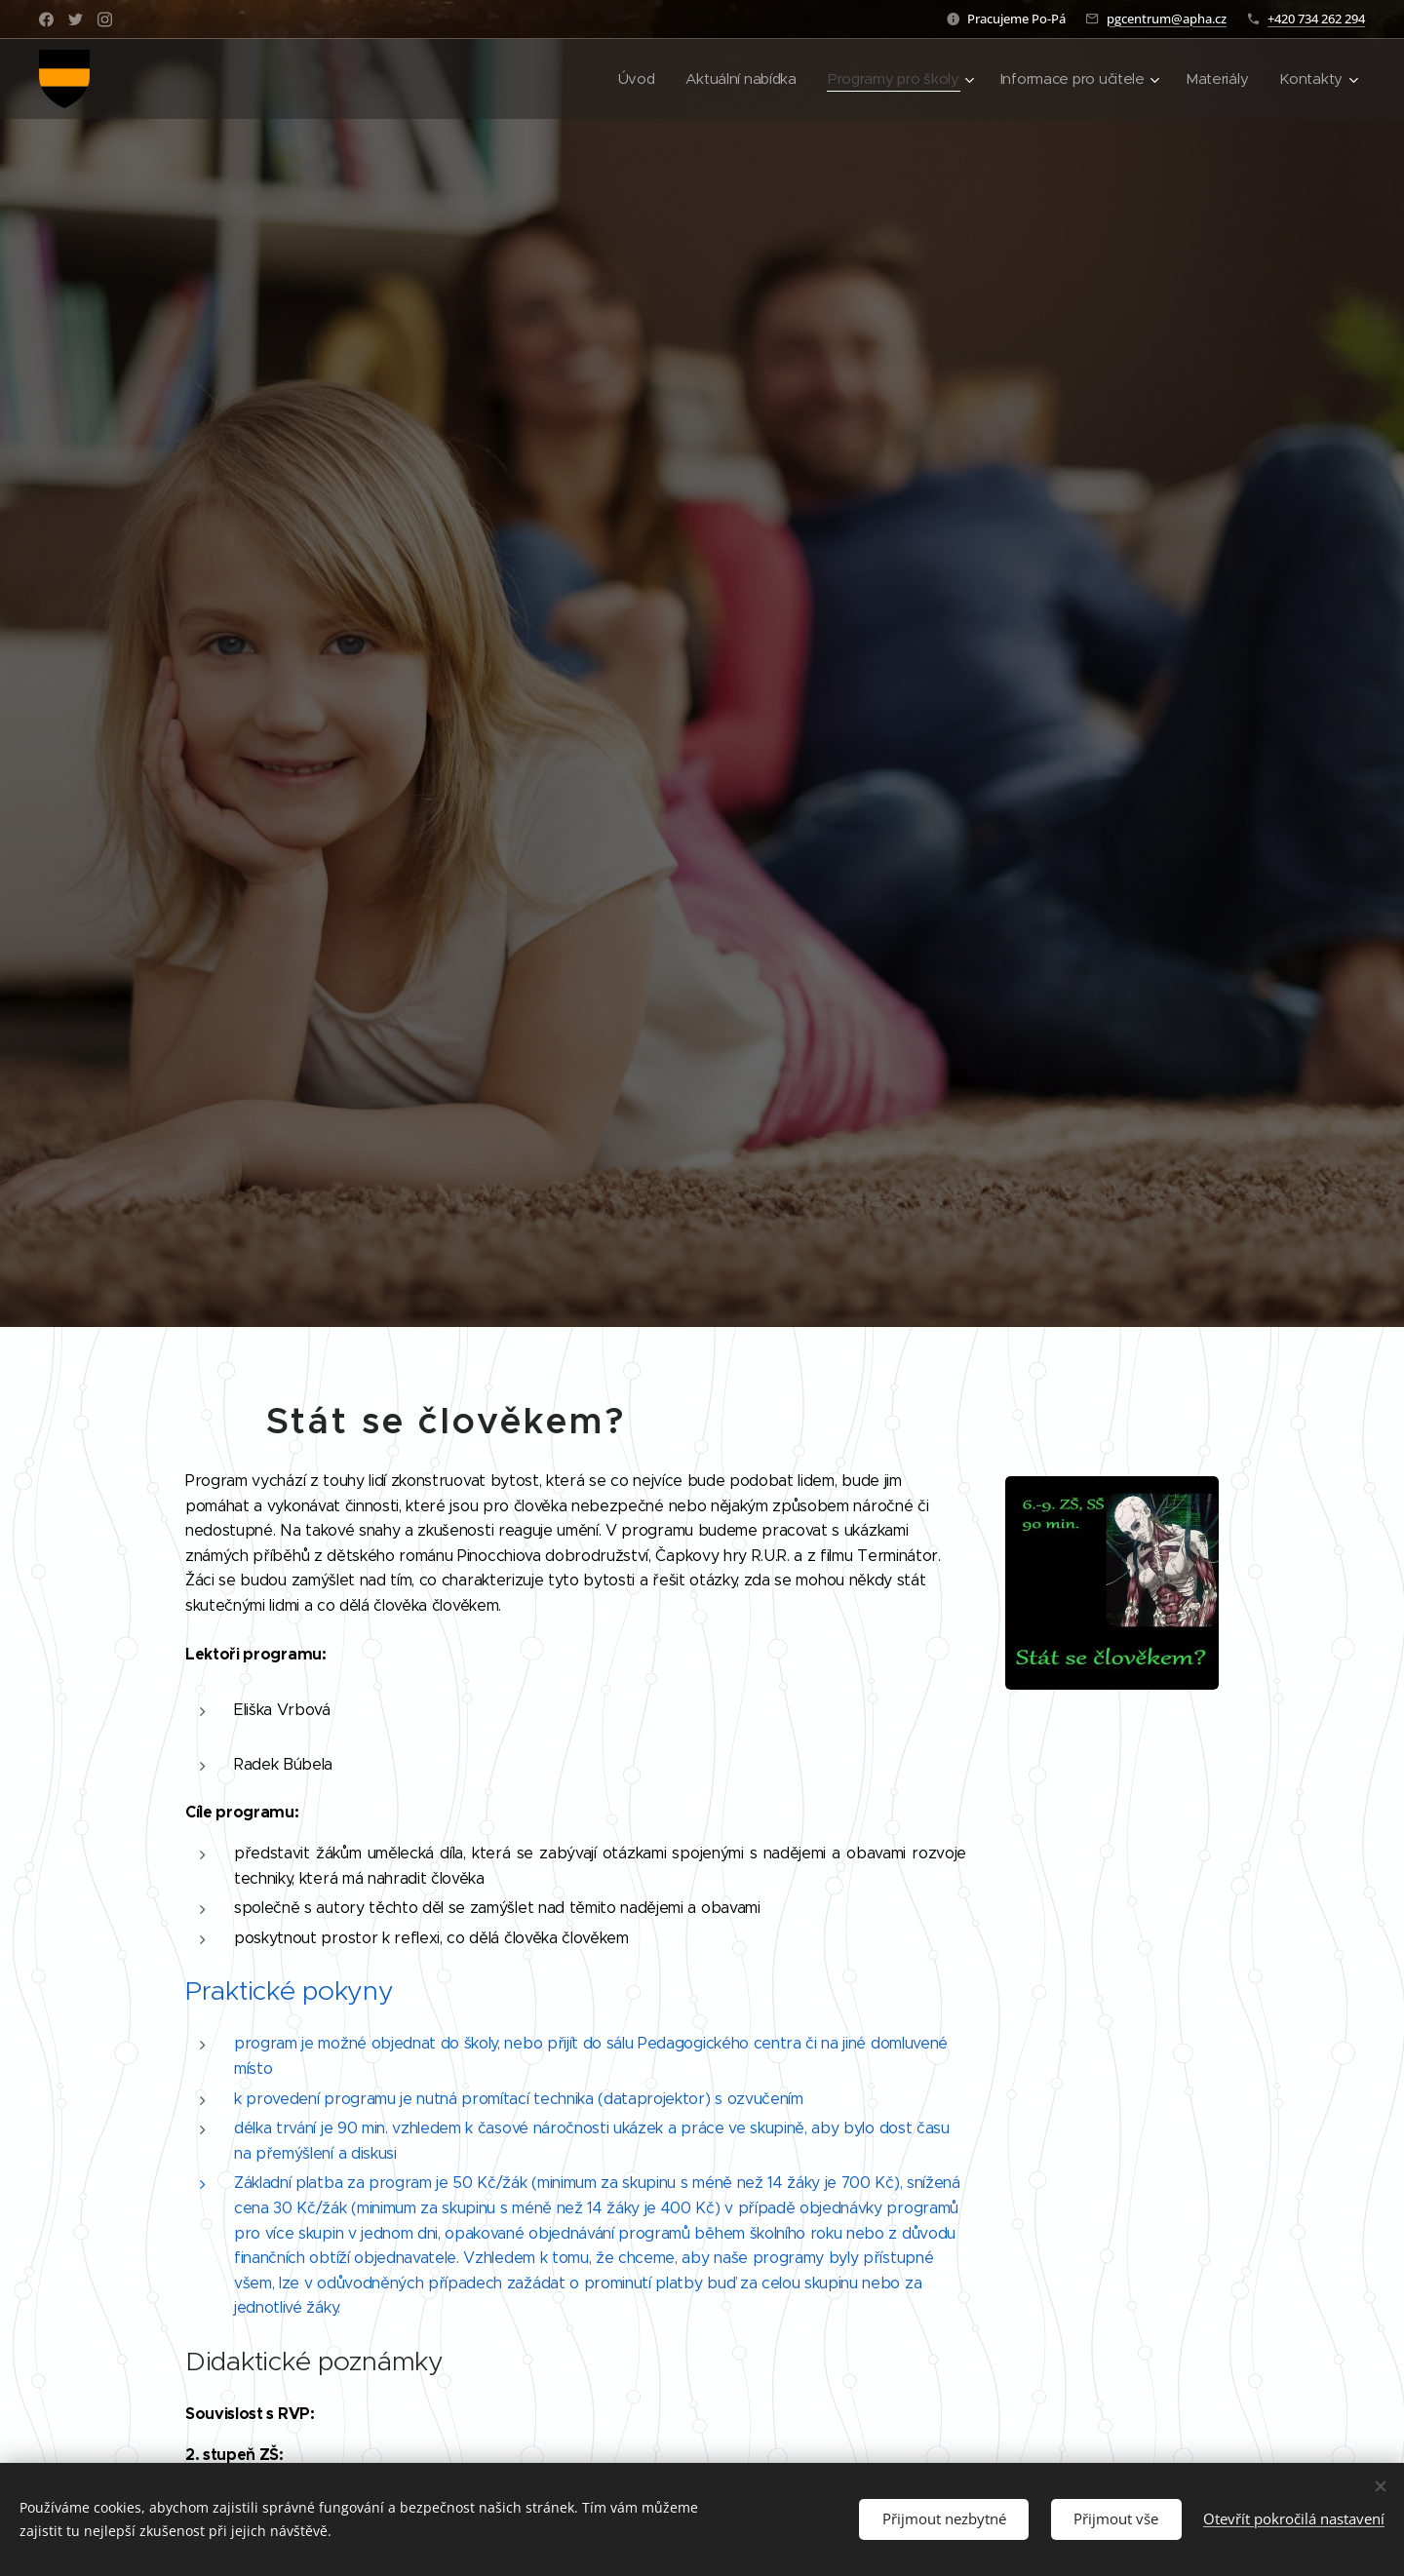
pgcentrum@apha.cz (1167, 18)
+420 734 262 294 (1316, 18)
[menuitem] (621, 79)
